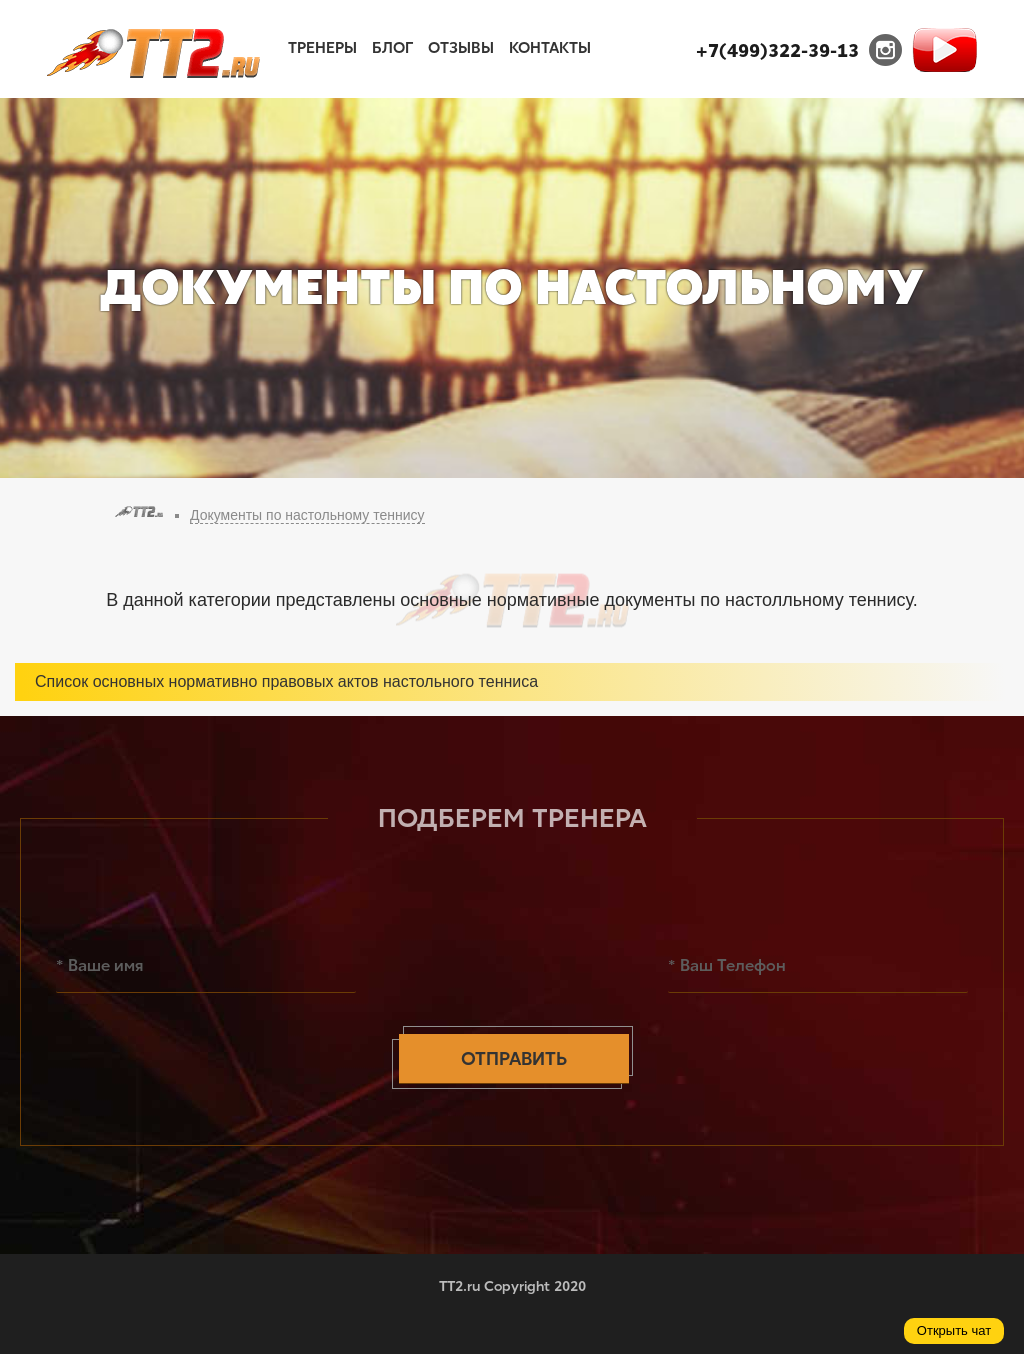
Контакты (550, 48)
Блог (392, 48)
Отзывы (461, 48)
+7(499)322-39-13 (777, 51)
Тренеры (322, 48)
